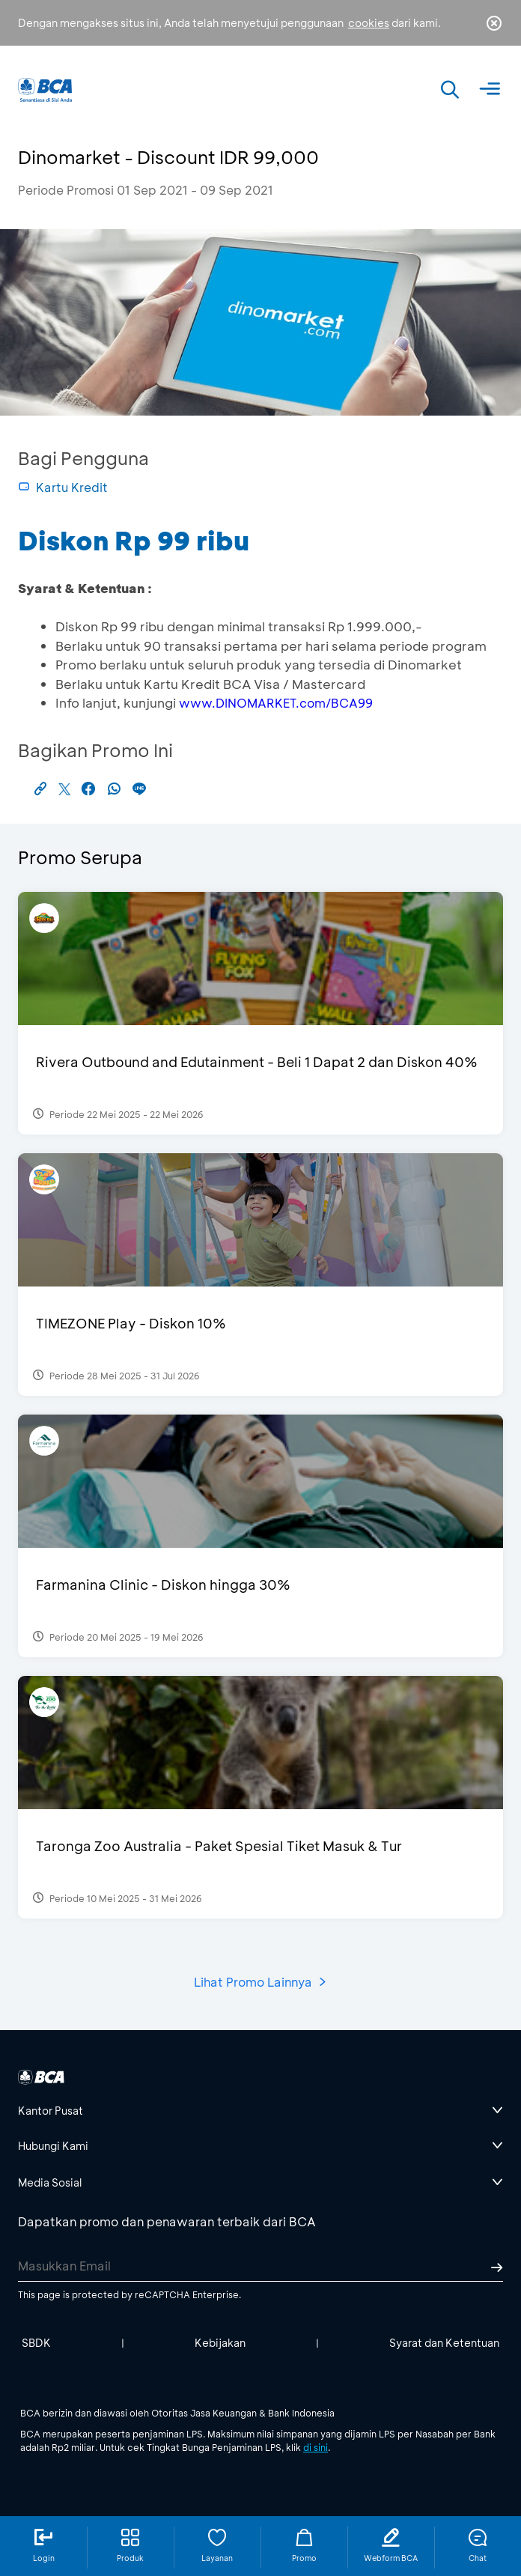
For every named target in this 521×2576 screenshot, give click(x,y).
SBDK (36, 2343)
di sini (315, 2447)
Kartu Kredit (63, 487)
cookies (368, 23)
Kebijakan (220, 2343)
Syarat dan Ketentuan (444, 2343)
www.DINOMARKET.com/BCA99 (276, 703)
